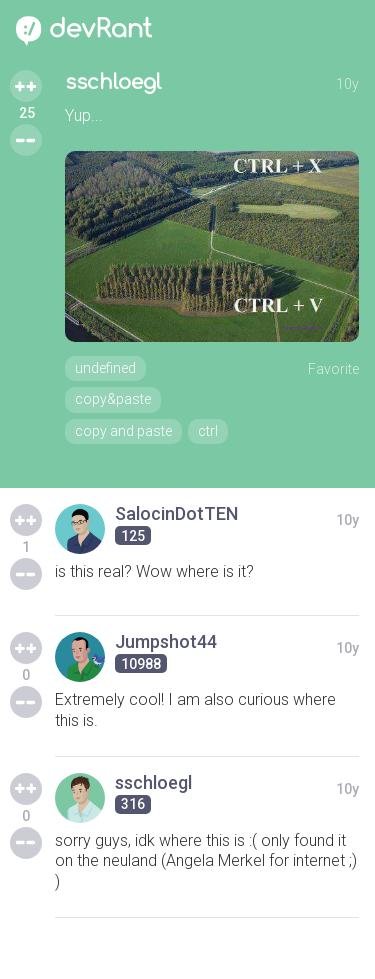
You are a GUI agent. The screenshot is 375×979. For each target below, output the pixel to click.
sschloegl (113, 82)
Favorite (333, 369)
